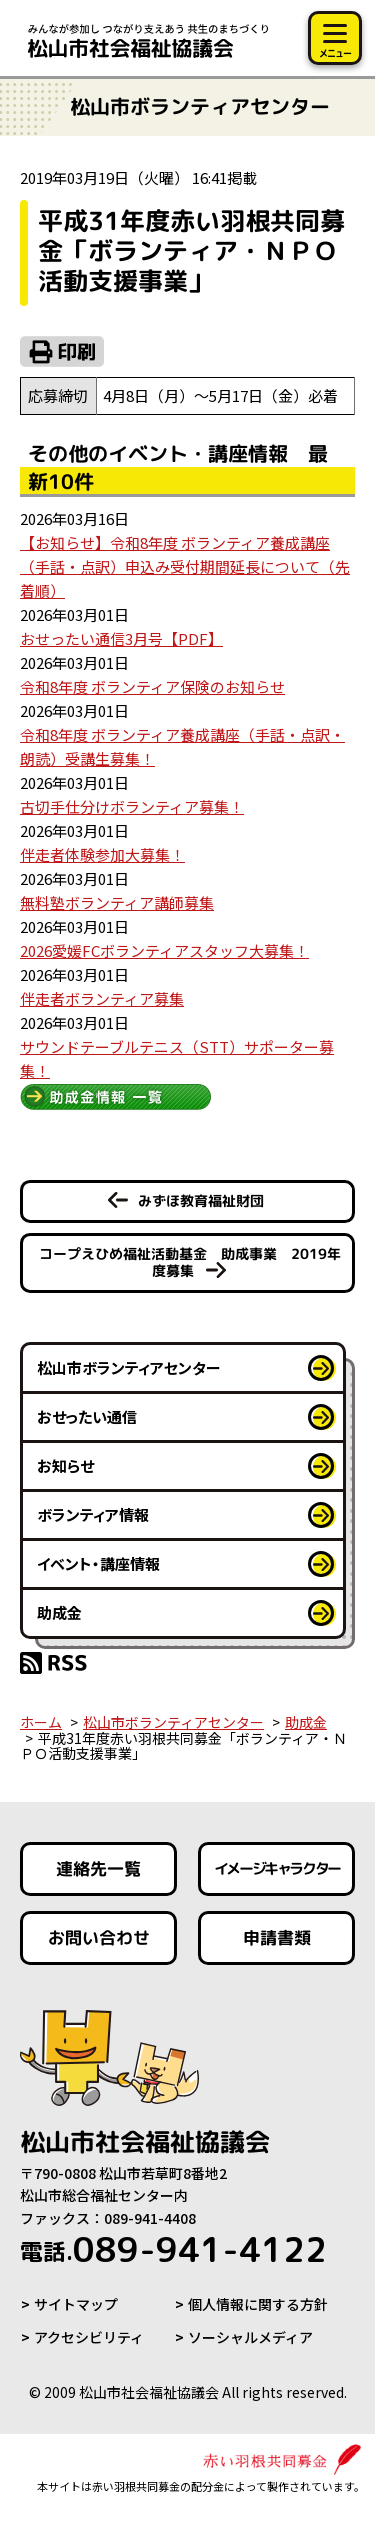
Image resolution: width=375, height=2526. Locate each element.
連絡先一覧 (98, 1868)
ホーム (41, 1722)
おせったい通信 (87, 1416)
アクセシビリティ (89, 2337)
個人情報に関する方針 (258, 2304)
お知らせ (65, 1465)
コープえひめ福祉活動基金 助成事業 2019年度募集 (189, 1262)
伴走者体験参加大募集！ (102, 854)
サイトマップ (76, 2304)
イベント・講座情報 (98, 1563)
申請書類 (276, 1937)
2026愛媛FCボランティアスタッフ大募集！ (164, 950)
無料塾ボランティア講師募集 (117, 902)
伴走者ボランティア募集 (102, 998)
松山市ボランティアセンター (129, 1367)
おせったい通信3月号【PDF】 (121, 638)
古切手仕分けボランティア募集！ (132, 806)
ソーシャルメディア (250, 2337)
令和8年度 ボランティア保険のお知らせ (152, 686)
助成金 (59, 1612)
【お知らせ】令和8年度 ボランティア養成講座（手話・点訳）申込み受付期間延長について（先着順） (185, 566)
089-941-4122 (173, 2249)
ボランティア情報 (93, 1514)
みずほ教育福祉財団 (201, 1200)
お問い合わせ (99, 1937)
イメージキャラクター (276, 1868)
